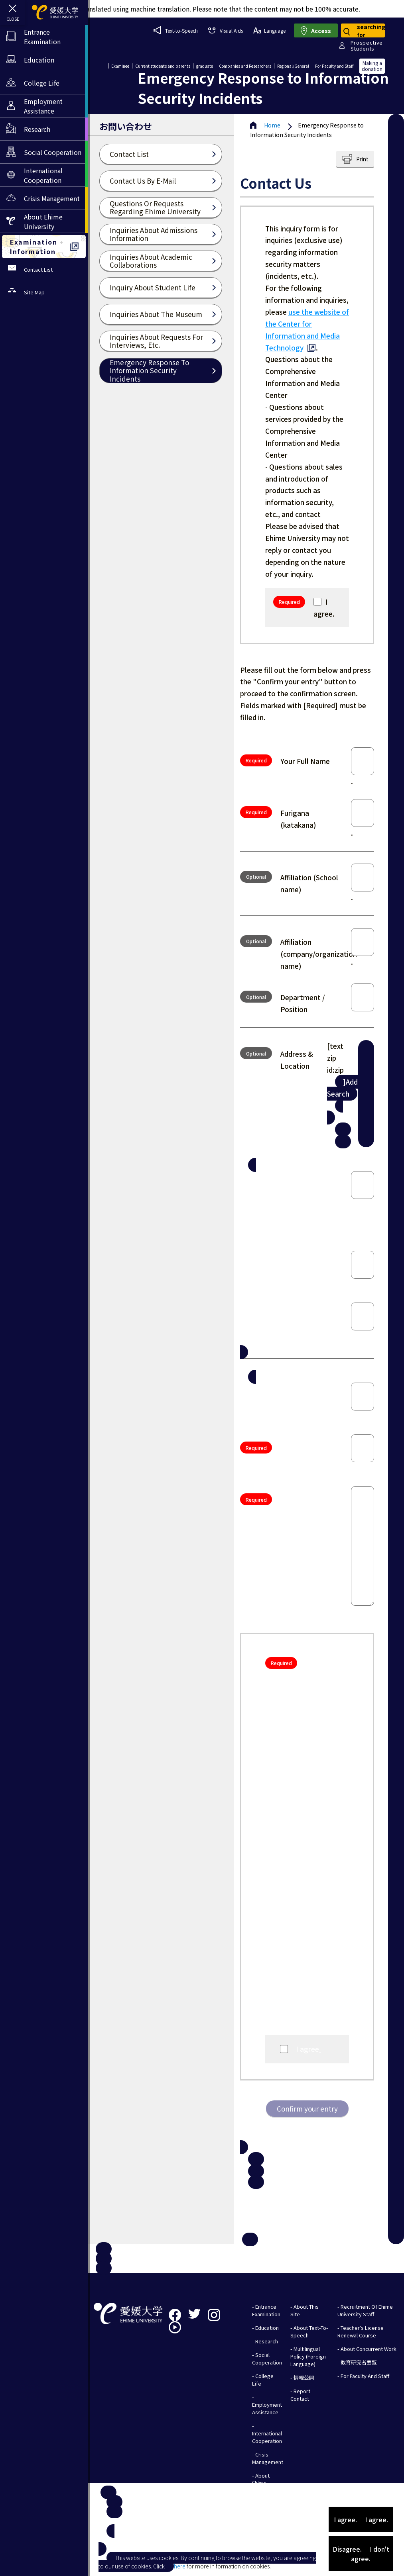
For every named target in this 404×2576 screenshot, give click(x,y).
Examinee (120, 66)
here (179, 2566)
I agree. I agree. (361, 2519)
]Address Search (349, 1088)
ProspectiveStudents (367, 45)
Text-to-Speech (176, 30)
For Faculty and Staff (334, 66)
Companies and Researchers (245, 66)
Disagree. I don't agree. (361, 2553)
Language (269, 30)
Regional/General (293, 66)
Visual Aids (225, 30)
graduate (204, 66)
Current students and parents (162, 66)
